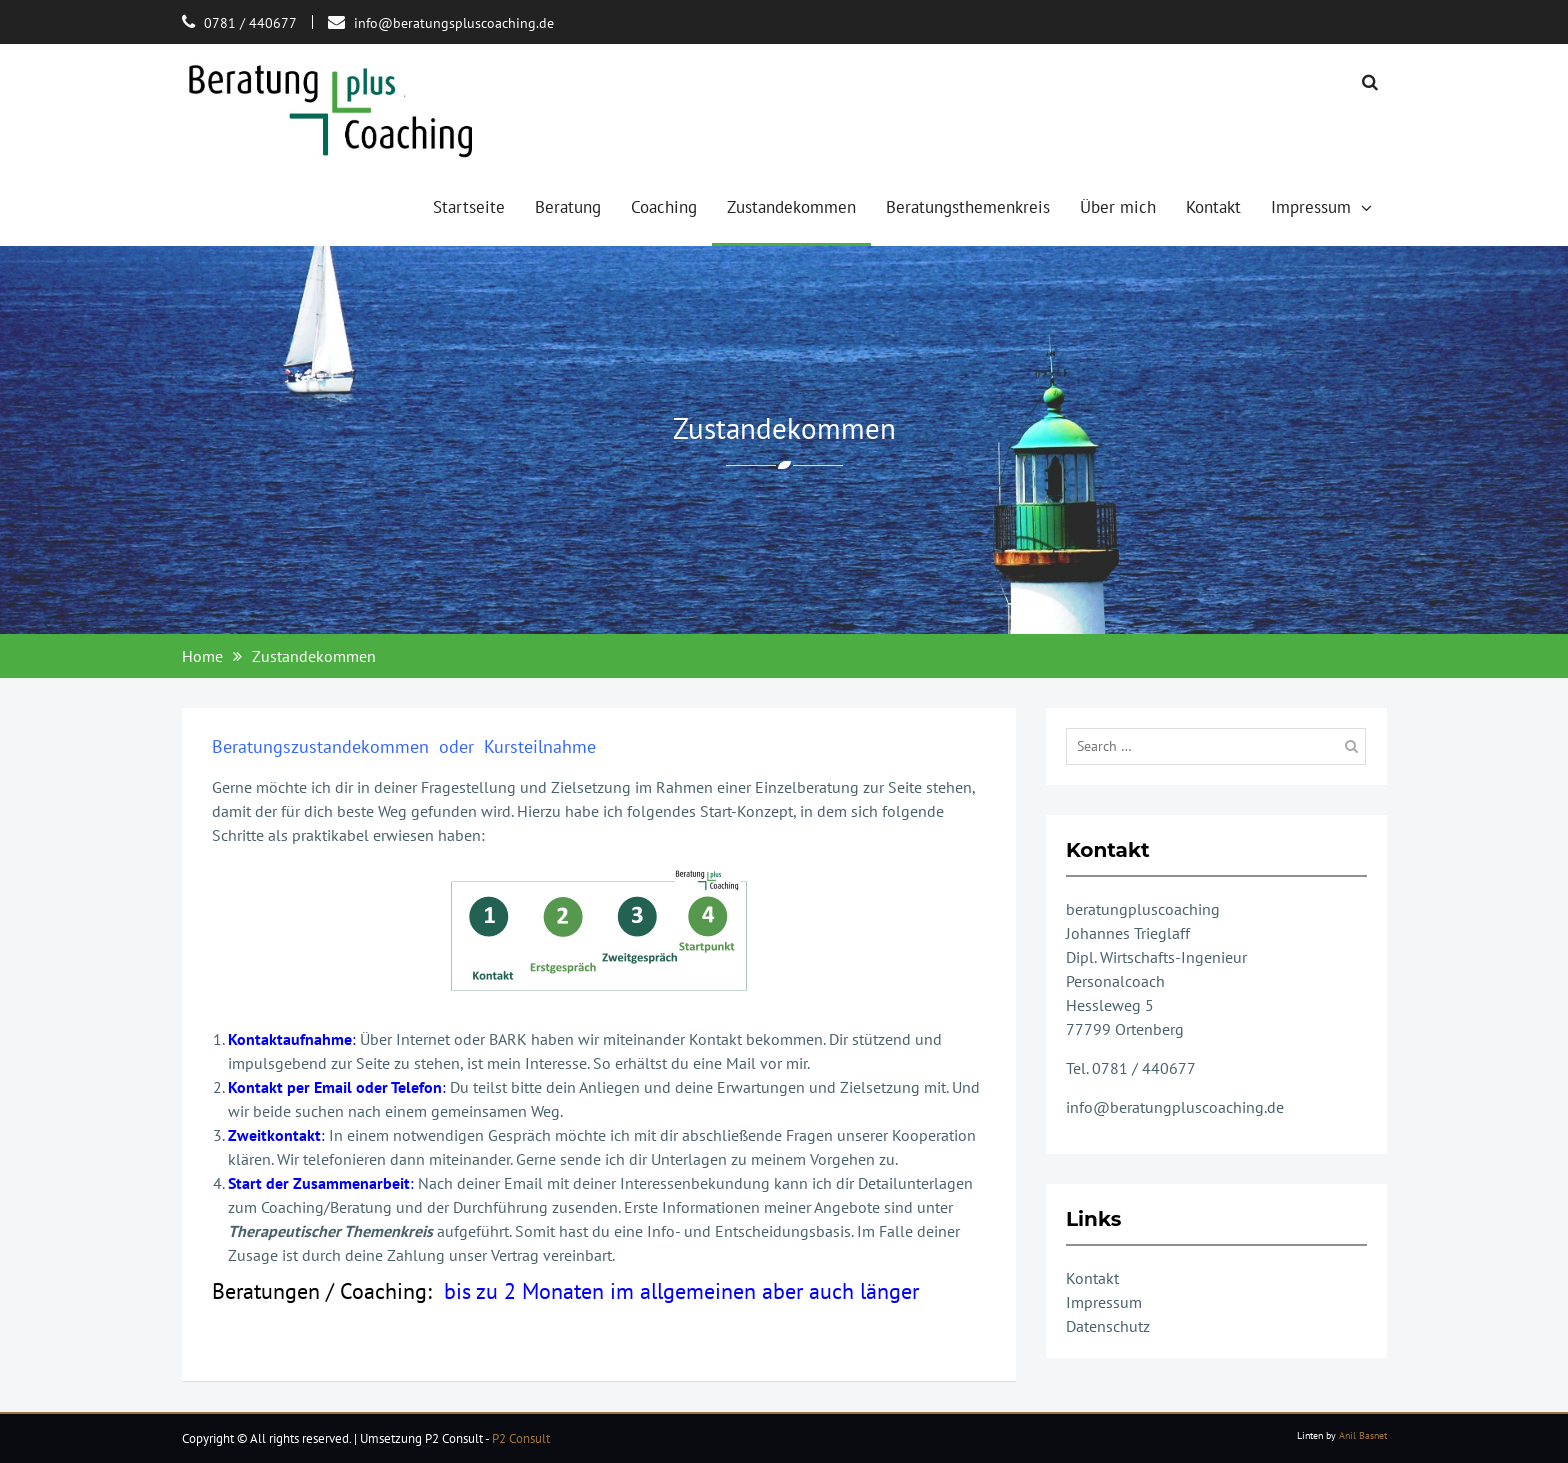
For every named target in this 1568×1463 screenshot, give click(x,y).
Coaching (664, 207)
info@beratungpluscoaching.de (1175, 1107)
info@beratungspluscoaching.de (454, 23)
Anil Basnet (1363, 1435)
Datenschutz (1108, 1326)
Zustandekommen (791, 207)
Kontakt (1213, 207)
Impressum (1311, 207)
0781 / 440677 (250, 23)
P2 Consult (521, 1438)
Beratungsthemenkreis (968, 207)
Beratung (568, 207)
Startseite (469, 207)
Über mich (1118, 207)
